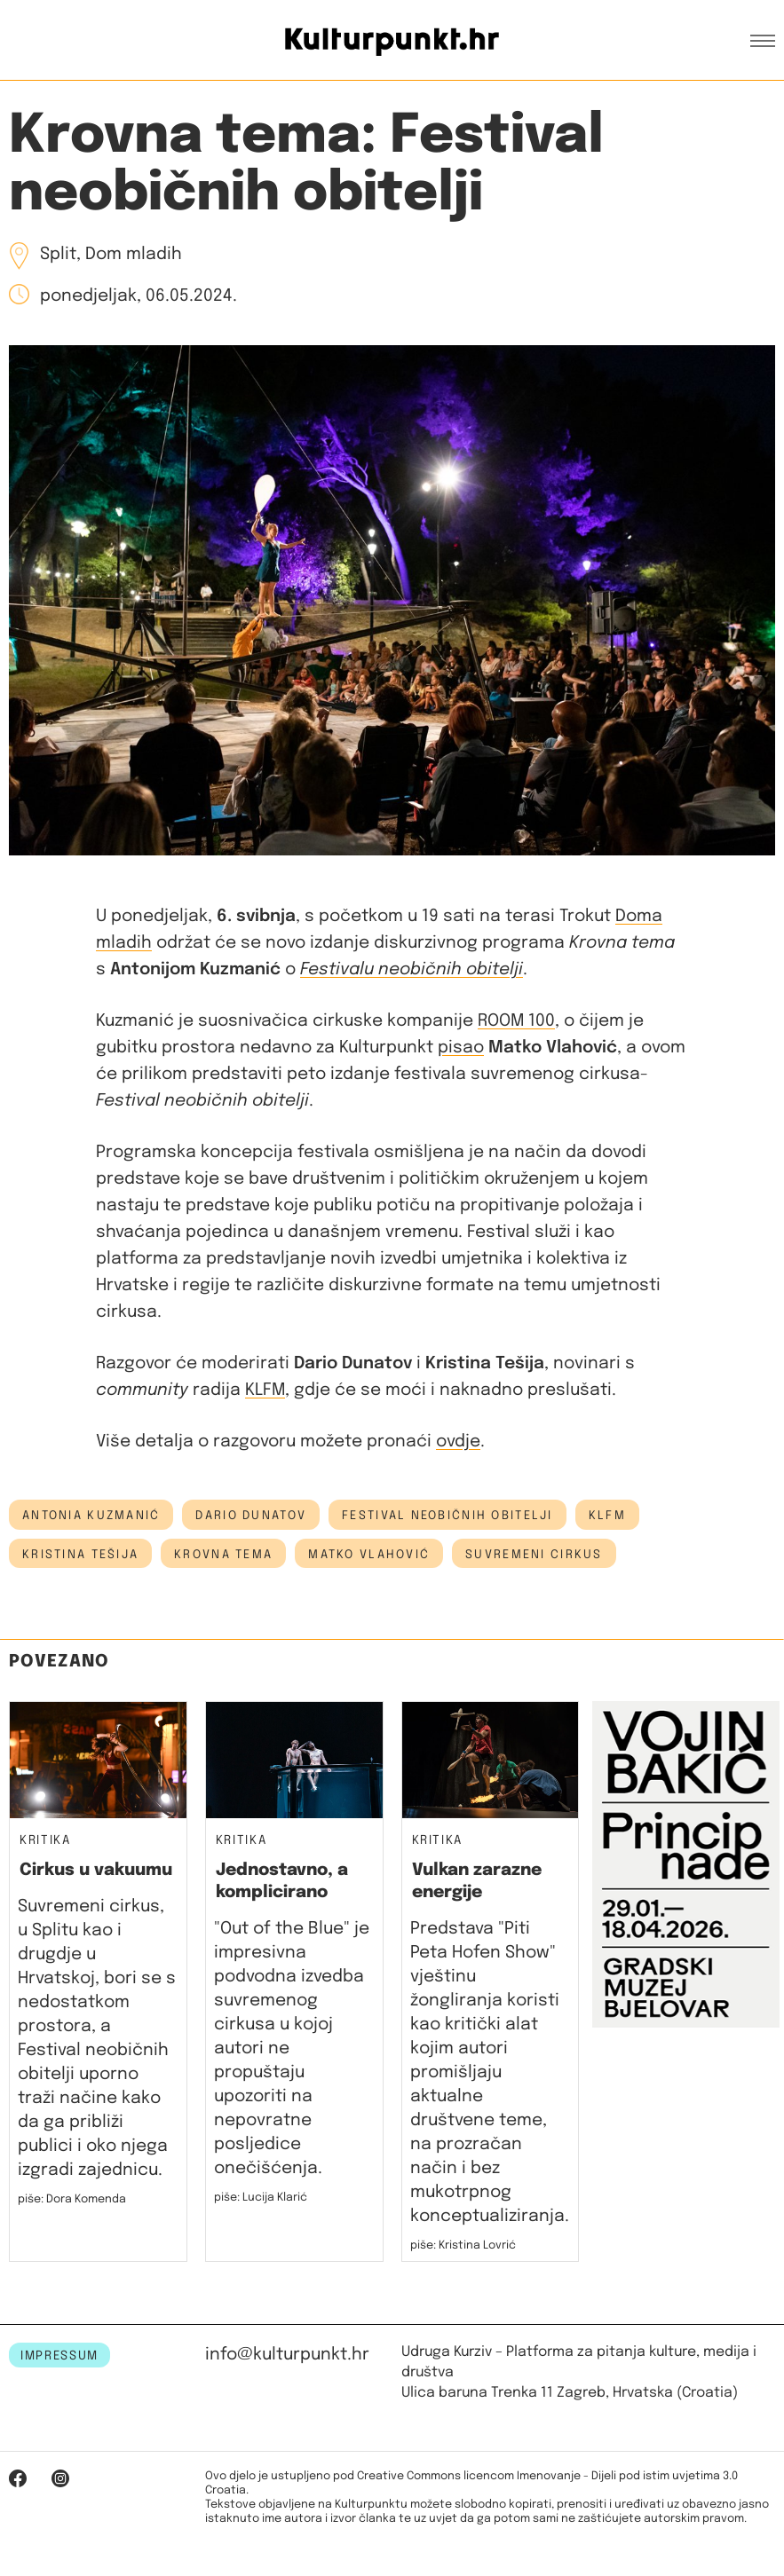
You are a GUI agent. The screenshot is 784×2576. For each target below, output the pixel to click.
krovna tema (223, 1554)
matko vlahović (369, 1554)
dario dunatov (250, 1515)
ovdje (458, 1441)
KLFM (265, 1390)
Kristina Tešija (80, 1554)
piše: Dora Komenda (72, 2199)
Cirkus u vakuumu (96, 1870)
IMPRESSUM (59, 2356)
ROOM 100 (516, 1020)
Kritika (45, 1841)
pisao (461, 1047)
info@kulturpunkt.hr (287, 2354)
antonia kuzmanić (91, 1515)
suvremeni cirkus (533, 1554)
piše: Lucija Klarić (260, 2197)
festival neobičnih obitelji (447, 1515)
